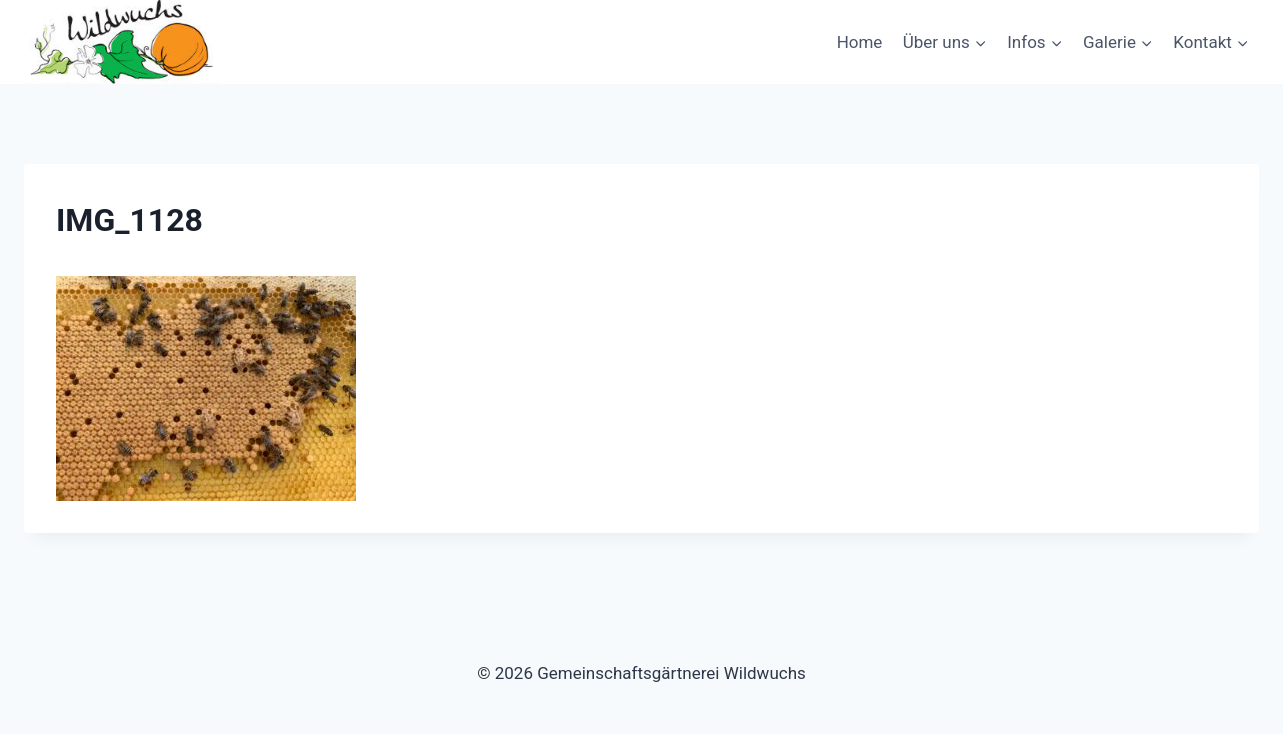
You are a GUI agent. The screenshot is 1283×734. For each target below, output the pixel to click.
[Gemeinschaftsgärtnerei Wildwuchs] (124, 42)
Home (860, 42)
